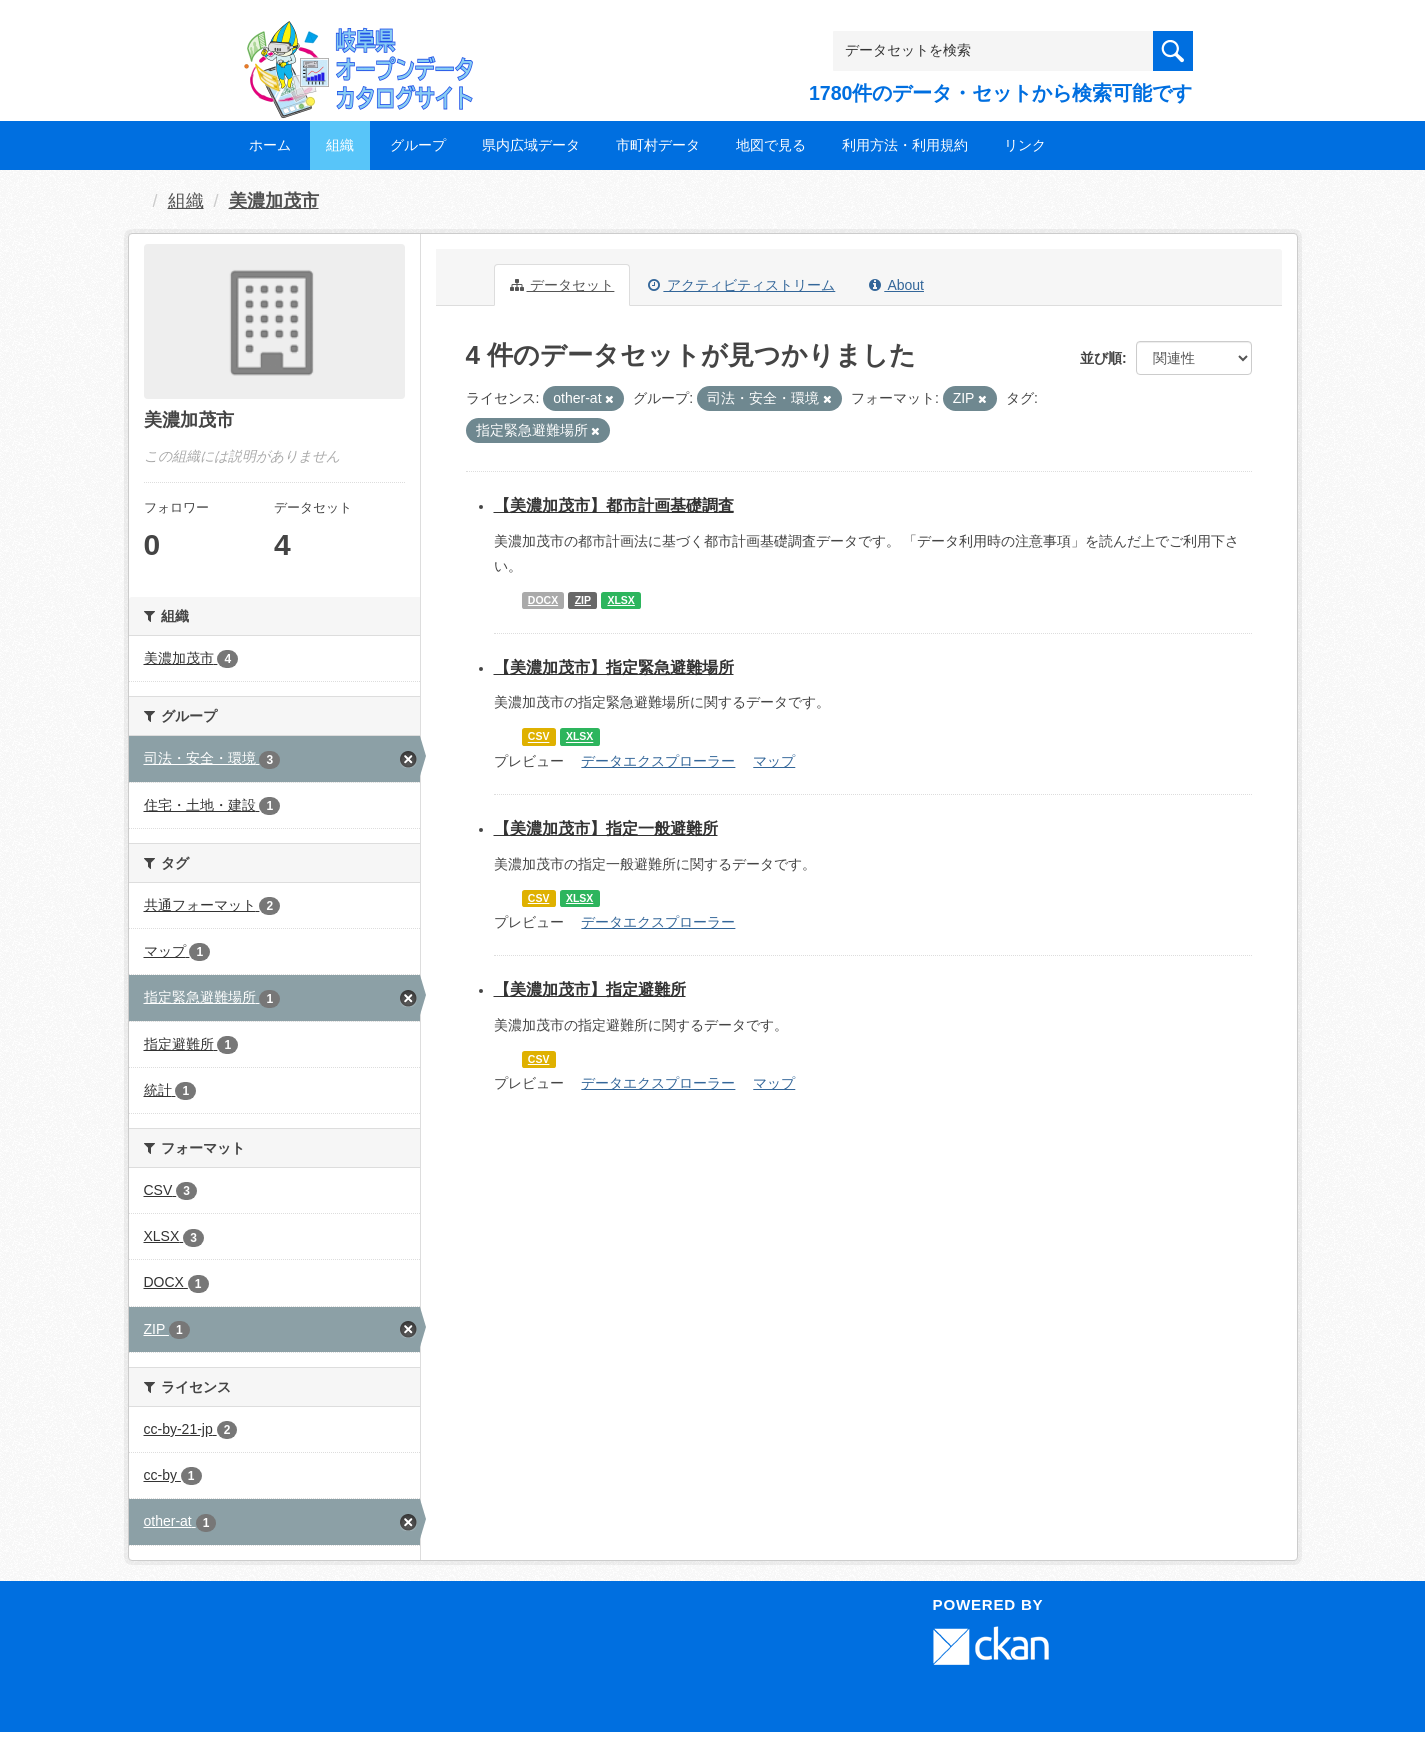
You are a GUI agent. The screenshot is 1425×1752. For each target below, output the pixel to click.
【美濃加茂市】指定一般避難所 (606, 828)
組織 (340, 145)
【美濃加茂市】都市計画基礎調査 (614, 505)
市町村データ (658, 145)
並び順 (1101, 358)
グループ (418, 145)
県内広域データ (531, 145)
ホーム (270, 145)
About (896, 285)
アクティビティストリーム (741, 285)
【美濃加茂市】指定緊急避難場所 (614, 667)
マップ (774, 761)
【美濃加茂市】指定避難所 (590, 989)
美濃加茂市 (274, 201)
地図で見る (771, 145)
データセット (562, 285)
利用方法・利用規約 (905, 145)
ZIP (583, 600)
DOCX (543, 600)
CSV (539, 737)
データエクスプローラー (658, 761)
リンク (1025, 145)
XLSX (620, 600)
